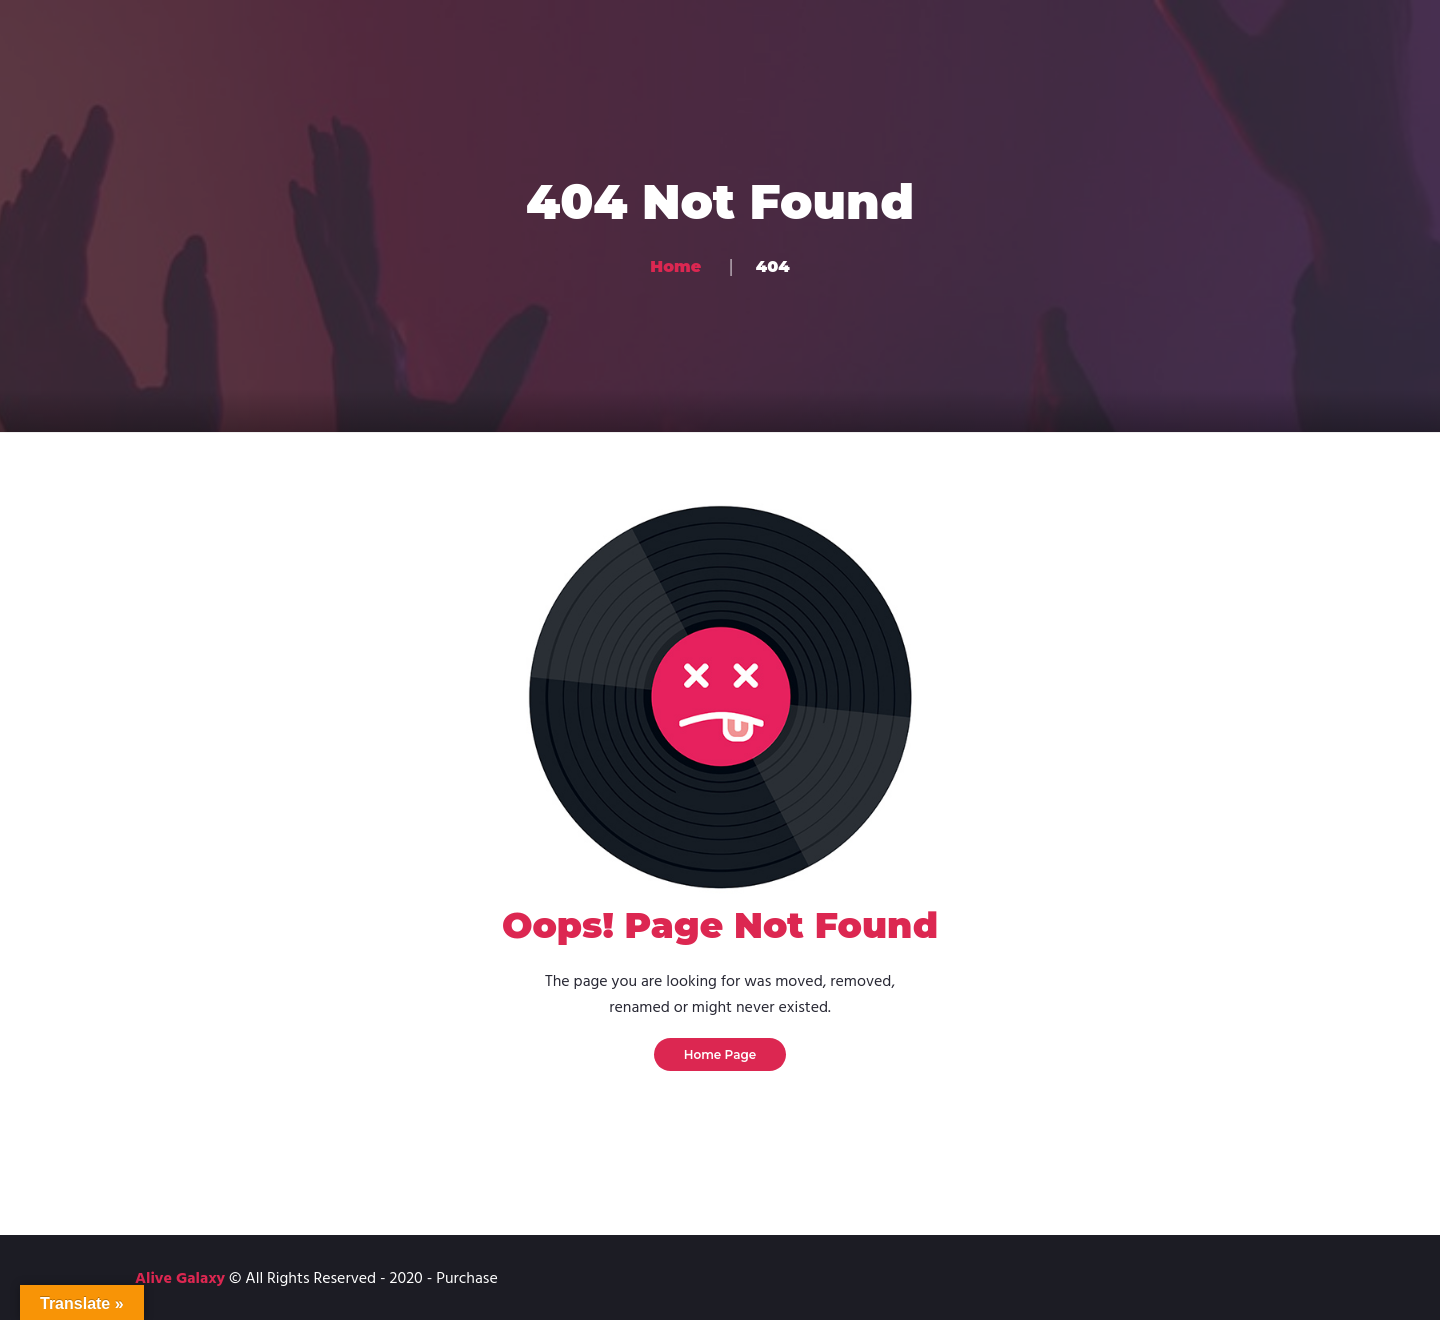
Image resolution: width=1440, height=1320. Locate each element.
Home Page (720, 1054)
